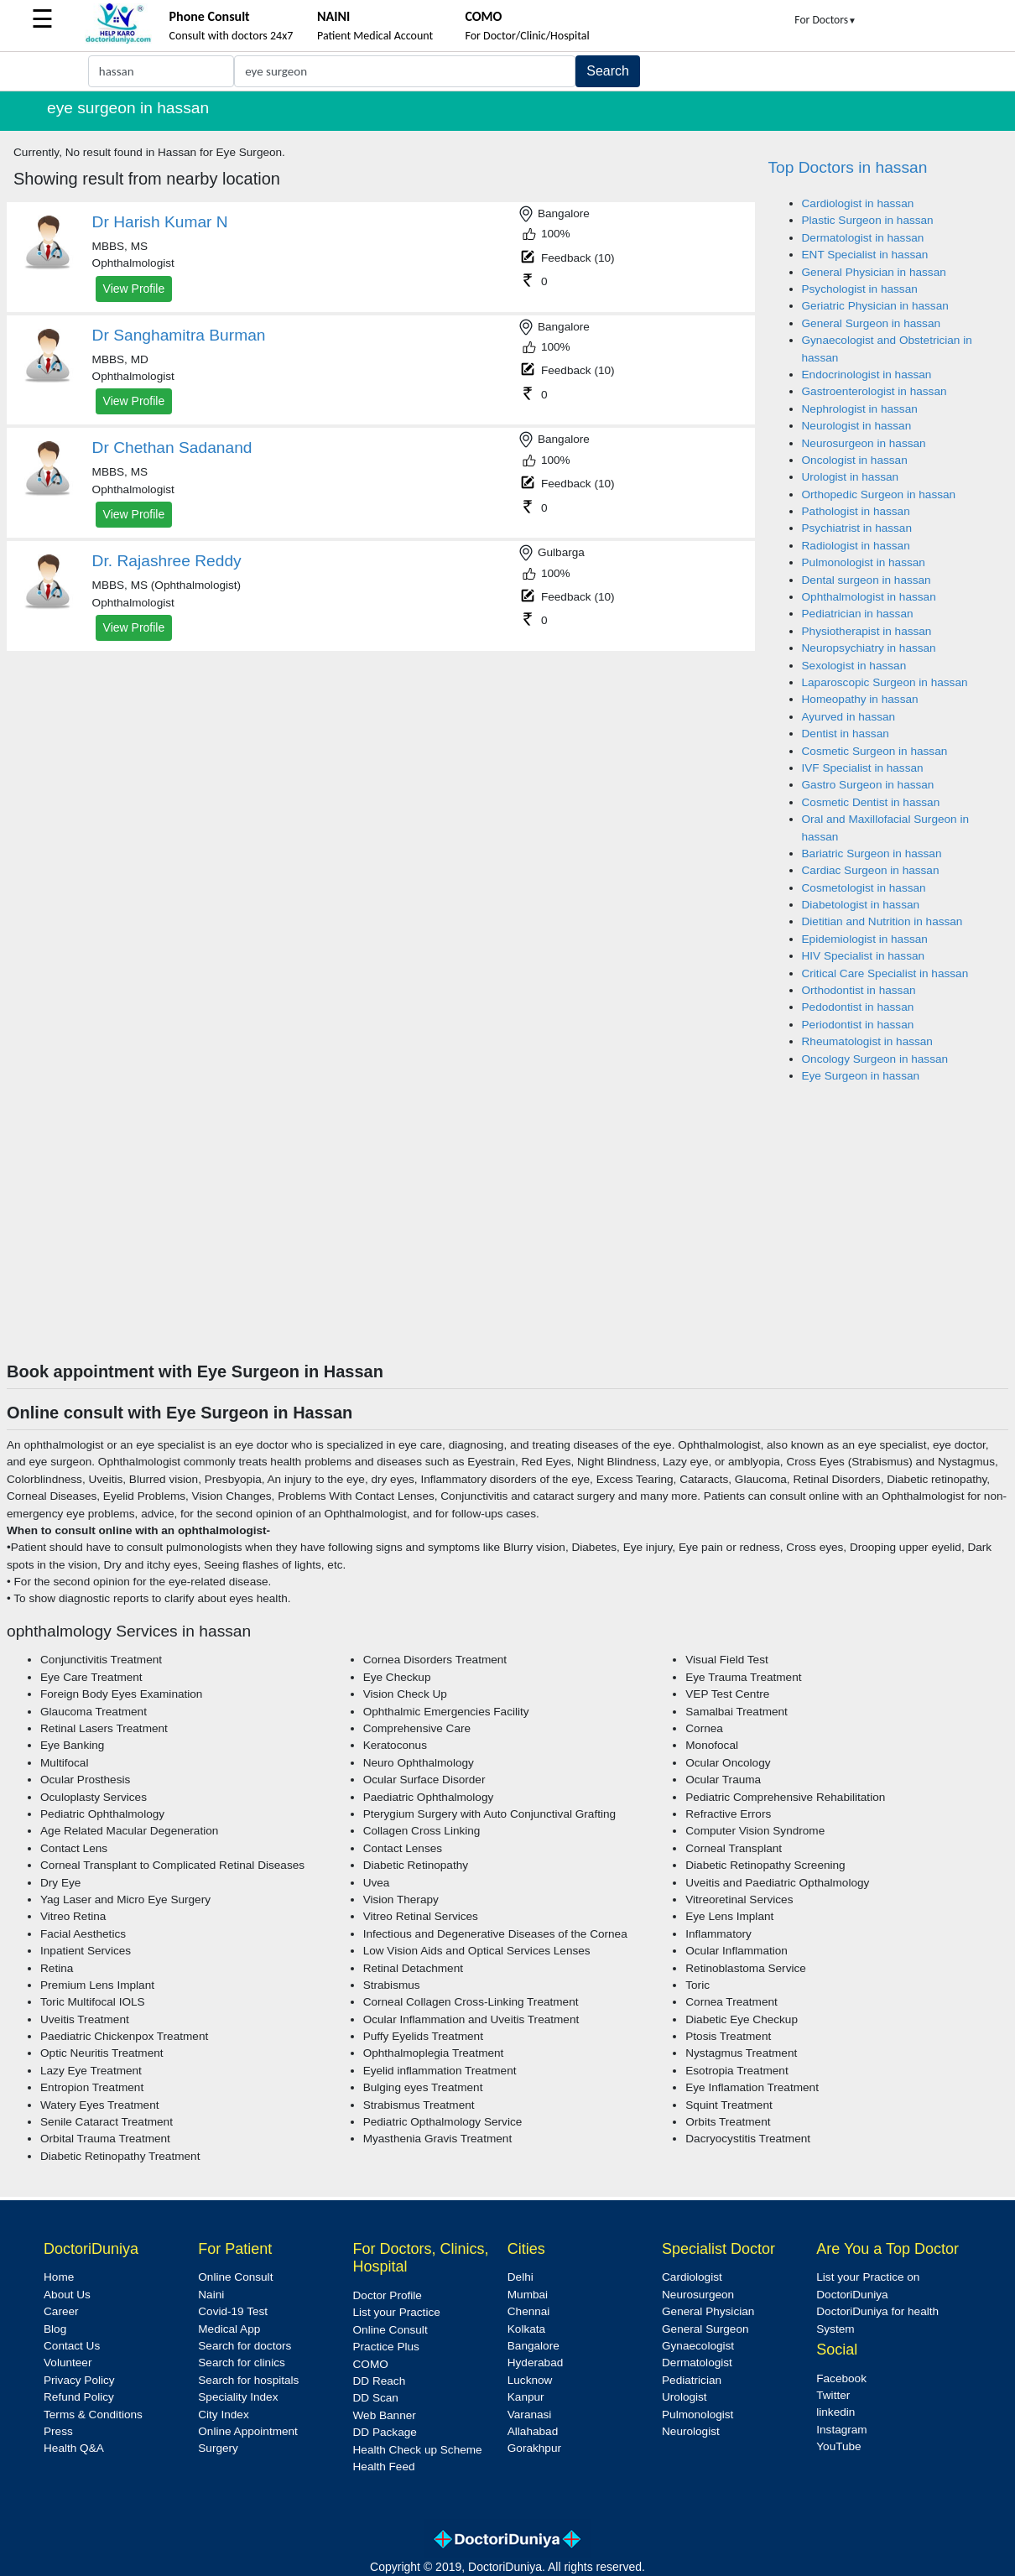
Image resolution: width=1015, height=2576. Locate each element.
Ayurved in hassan (849, 716)
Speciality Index (238, 2397)
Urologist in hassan (850, 477)
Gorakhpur (534, 2448)
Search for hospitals (248, 2380)
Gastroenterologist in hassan (874, 391)
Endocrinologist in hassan (867, 374)
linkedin (835, 2412)
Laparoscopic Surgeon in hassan (885, 682)
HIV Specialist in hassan (863, 956)
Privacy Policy (79, 2380)
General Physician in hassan (874, 272)
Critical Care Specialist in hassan (885, 973)
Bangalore (534, 2345)
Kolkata (526, 2329)
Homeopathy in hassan (860, 699)
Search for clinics (241, 2362)
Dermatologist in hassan (863, 238)
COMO (370, 2364)
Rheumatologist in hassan (867, 1041)
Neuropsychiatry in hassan (869, 648)
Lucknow (530, 2380)
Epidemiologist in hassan (865, 939)
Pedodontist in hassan (858, 1007)
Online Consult (235, 2277)
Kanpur (526, 2397)
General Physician (708, 2311)
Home (59, 2277)
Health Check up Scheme (417, 2449)
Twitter (833, 2395)
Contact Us (72, 2345)
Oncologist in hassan (855, 460)
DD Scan (375, 2397)
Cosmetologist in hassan (864, 888)
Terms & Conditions (93, 2414)
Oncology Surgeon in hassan (875, 1059)
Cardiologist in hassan (858, 203)
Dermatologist (697, 2362)
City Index (223, 2414)
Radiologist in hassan (856, 545)
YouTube (838, 2446)
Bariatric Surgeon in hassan (872, 853)
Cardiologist (692, 2277)
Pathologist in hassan (856, 511)
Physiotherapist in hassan (867, 631)
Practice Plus (386, 2346)
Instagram (841, 2429)
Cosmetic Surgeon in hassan (875, 751)
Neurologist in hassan (857, 425)
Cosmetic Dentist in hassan (871, 802)
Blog (55, 2329)
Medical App (229, 2329)
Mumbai (528, 2294)
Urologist (684, 2397)
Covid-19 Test (233, 2311)
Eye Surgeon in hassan (861, 1075)
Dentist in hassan (845, 733)
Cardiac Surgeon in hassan (871, 870)
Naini (211, 2294)
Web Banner (384, 2415)
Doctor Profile (387, 2295)
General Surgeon (705, 2329)
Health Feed (384, 2466)
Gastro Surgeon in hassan (868, 784)
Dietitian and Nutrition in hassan (882, 921)
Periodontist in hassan (858, 1024)
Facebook (841, 2378)
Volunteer (67, 2362)
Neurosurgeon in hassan (864, 443)
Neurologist (691, 2431)
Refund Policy (79, 2397)
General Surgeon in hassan (871, 323)
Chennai (529, 2311)
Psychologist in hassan (860, 289)
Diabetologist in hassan (861, 904)
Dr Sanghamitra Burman (179, 335)
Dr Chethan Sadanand (172, 447)
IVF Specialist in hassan (863, 768)
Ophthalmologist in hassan (869, 597)
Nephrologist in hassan (860, 409)
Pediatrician (691, 2380)
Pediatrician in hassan (858, 613)
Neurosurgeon (698, 2294)
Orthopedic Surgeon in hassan (879, 494)
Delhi (521, 2277)
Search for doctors (244, 2345)
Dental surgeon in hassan (866, 580)
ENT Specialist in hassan (865, 254)
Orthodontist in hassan (859, 990)
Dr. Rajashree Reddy (167, 561)
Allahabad (533, 2431)
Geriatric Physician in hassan (875, 305)
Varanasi (530, 2414)
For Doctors (825, 20)
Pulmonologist (697, 2414)
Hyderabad (536, 2362)
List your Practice (396, 2312)
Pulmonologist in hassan (863, 562)
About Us (67, 2294)
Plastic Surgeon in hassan (868, 220)
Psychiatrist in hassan (857, 528)
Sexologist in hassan (854, 665)
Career (61, 2311)
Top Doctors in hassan (848, 167)
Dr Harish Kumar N (160, 222)
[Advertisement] (507, 1235)
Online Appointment (248, 2431)
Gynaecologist (698, 2345)
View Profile (134, 288)
